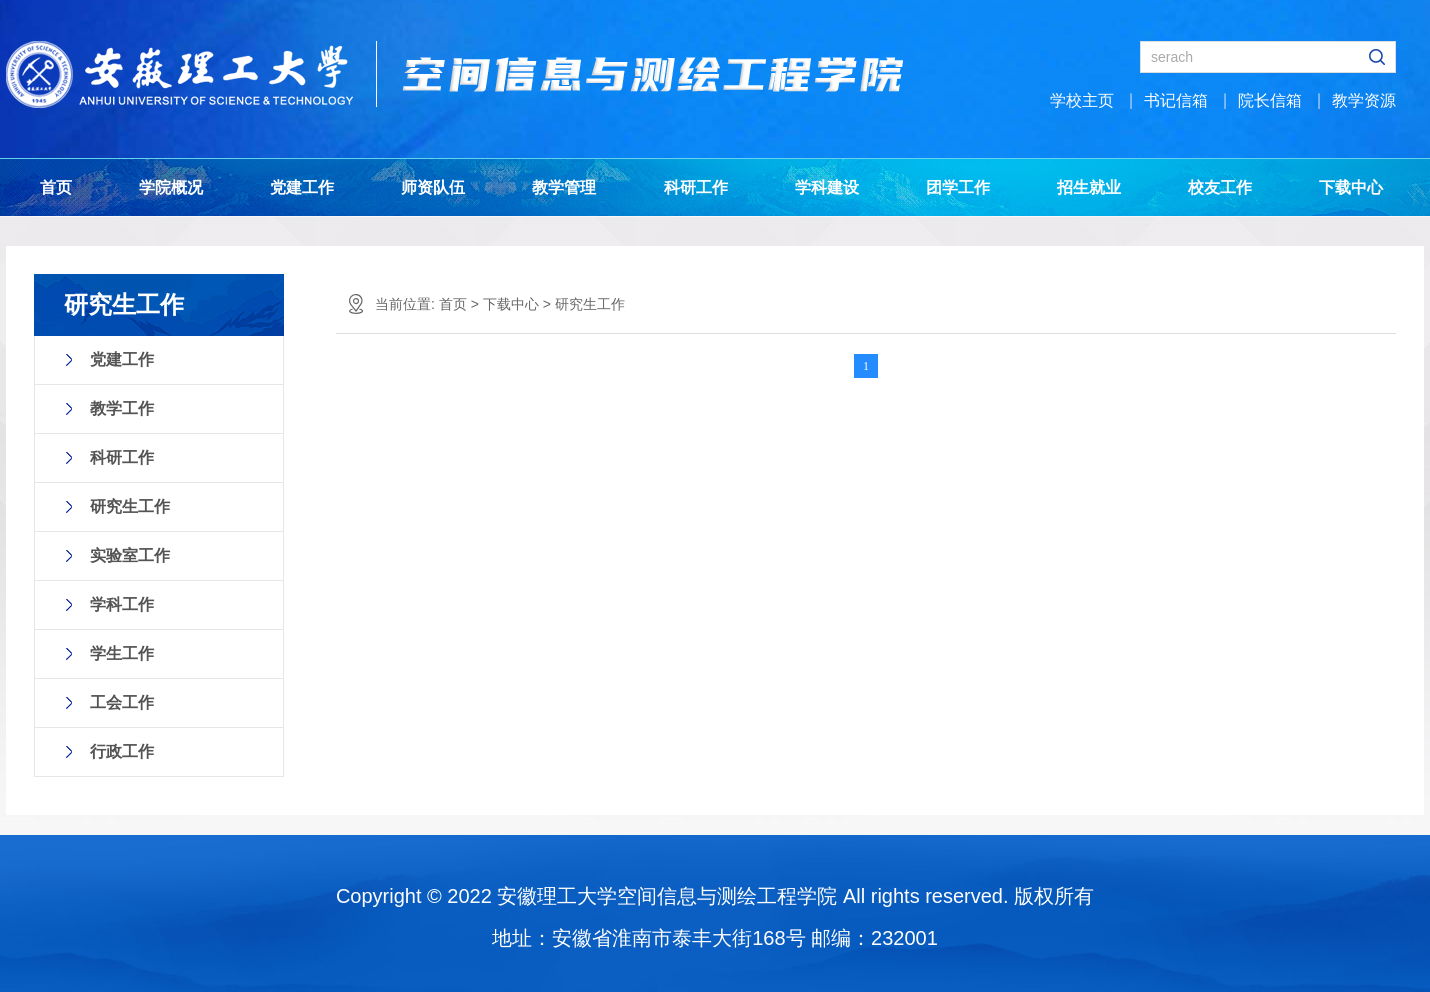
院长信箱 (1270, 100)
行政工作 (122, 751)
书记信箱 (1176, 100)
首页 (56, 187)
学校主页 (1082, 100)
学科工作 (122, 604)
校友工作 (1220, 187)
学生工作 (122, 653)
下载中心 (1351, 187)
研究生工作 (130, 506)
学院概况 (171, 187)
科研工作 (696, 187)
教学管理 (564, 187)
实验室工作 (130, 555)
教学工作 (122, 408)
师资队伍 (433, 187)
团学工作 (958, 187)
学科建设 (827, 187)
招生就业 (1089, 187)
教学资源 (1364, 100)
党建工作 (302, 187)
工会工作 (122, 702)
